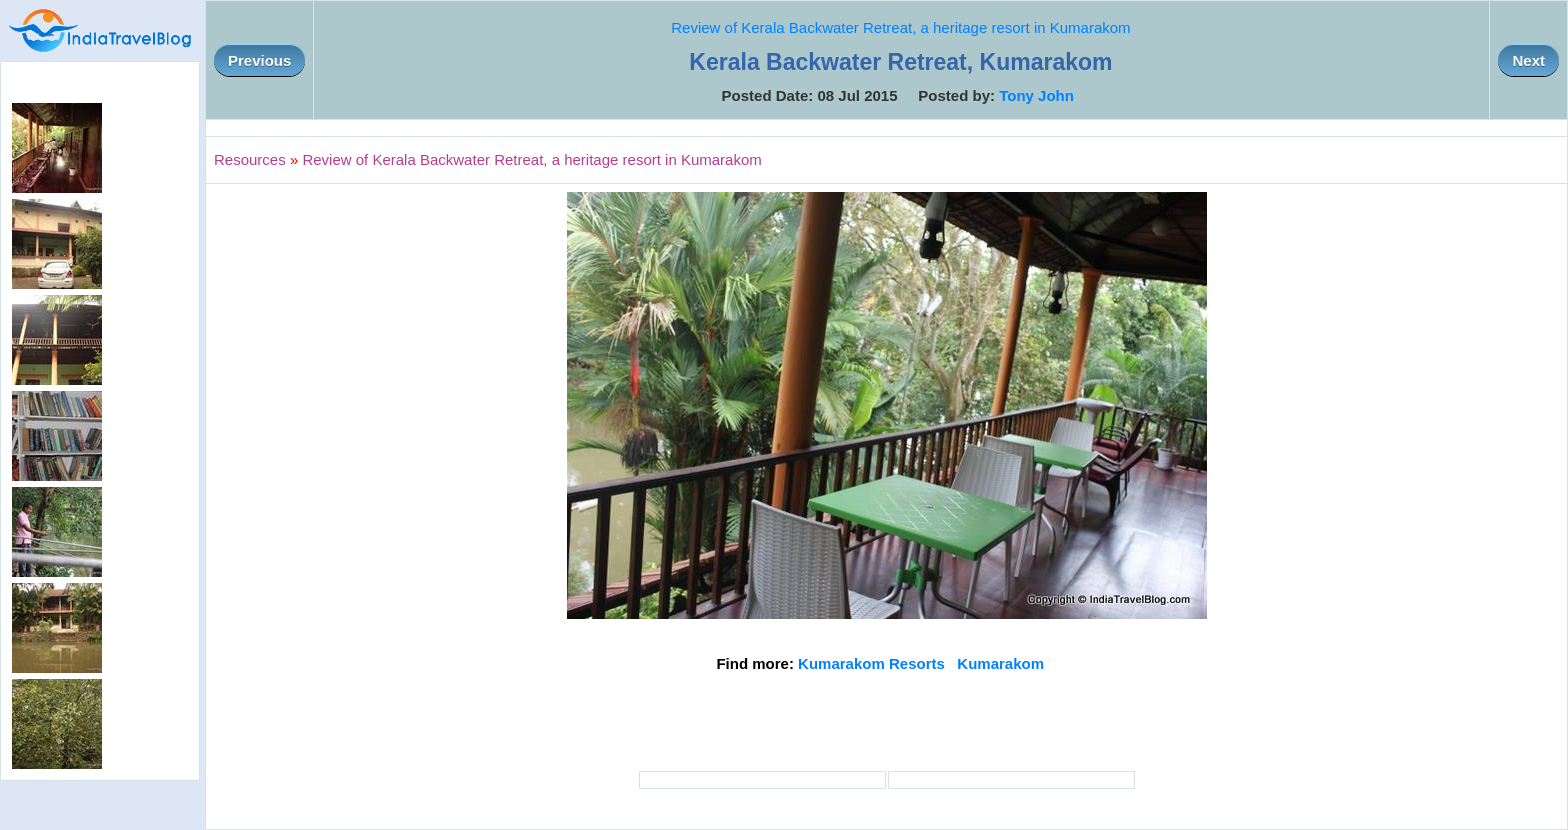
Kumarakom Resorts (871, 663)
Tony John (1036, 95)
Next (1528, 60)
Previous (259, 60)
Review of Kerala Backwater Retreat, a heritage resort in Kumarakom (900, 27)
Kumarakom (1000, 663)
